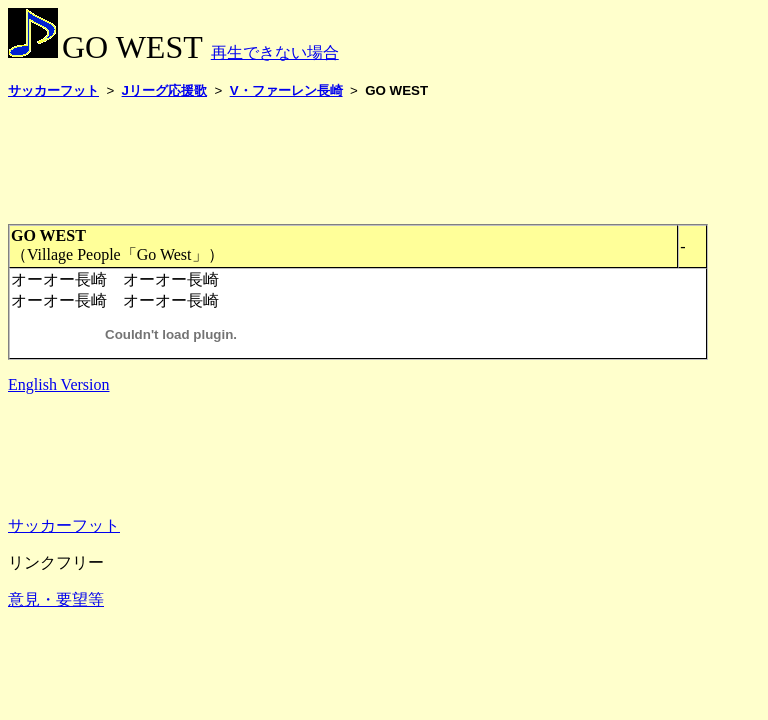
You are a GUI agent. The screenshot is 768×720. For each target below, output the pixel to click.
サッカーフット (64, 525)
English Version (58, 384)
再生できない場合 (275, 52)
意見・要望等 (56, 599)
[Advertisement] (372, 161)
